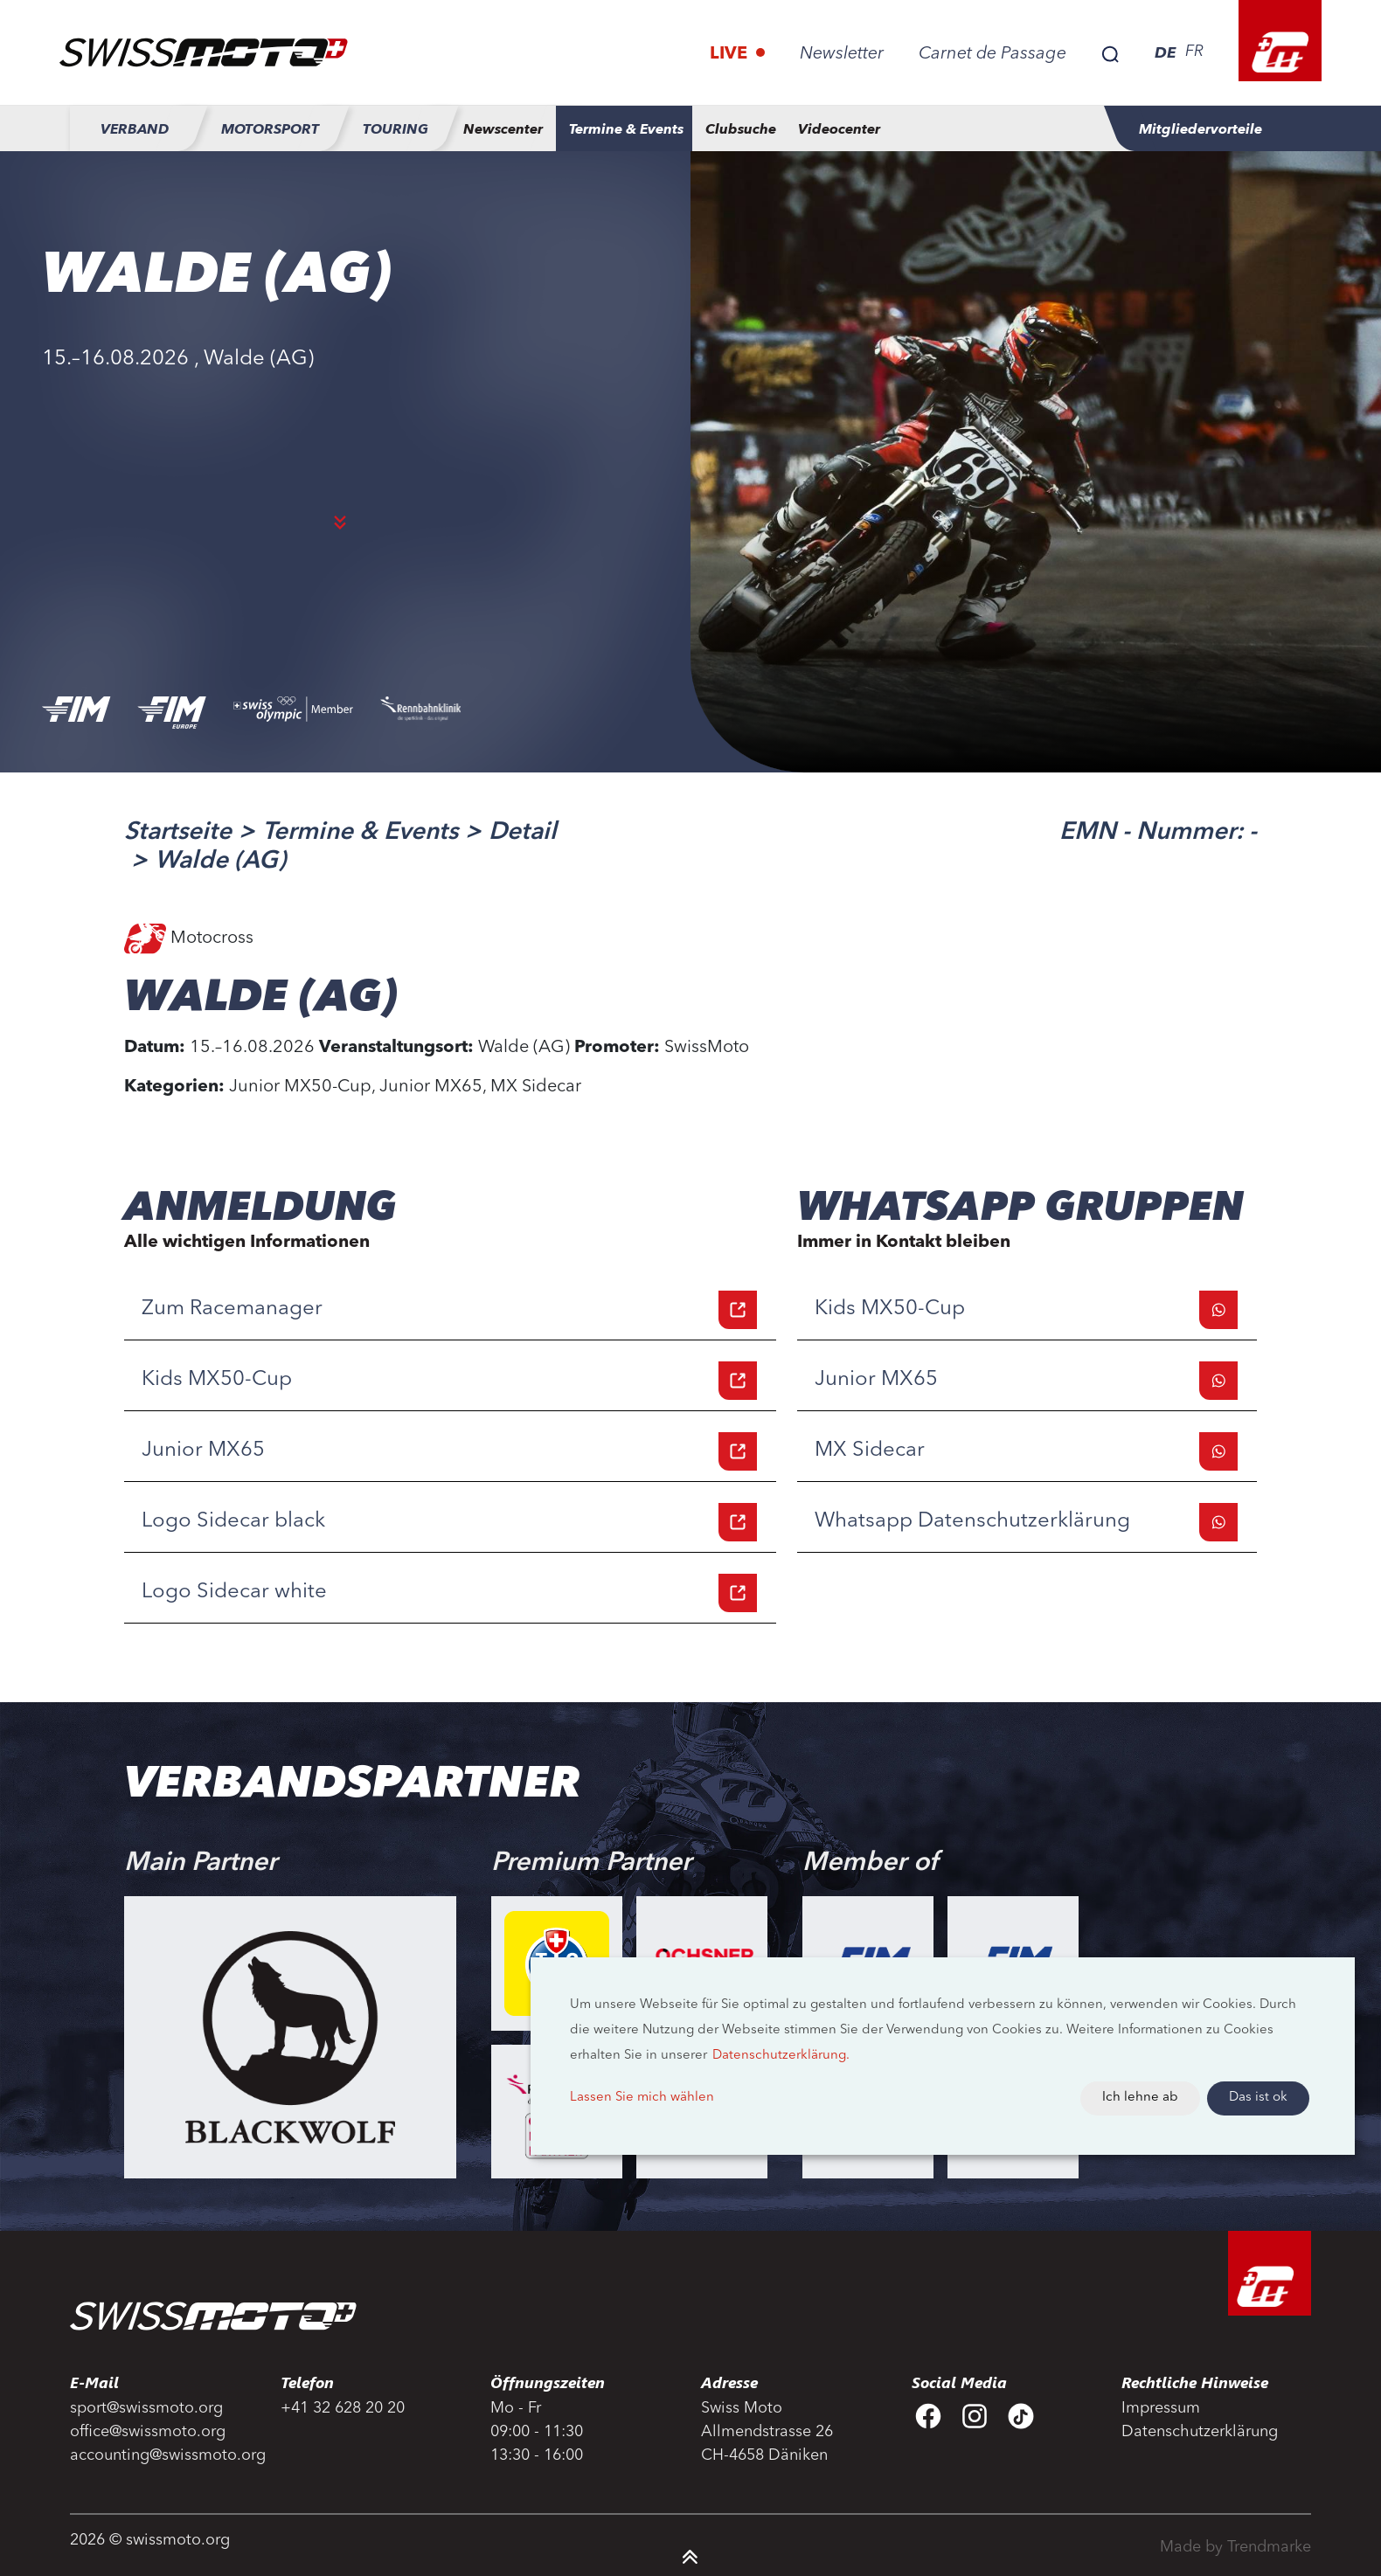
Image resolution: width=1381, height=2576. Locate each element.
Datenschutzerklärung (1199, 2432)
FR (1194, 51)
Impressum (1160, 2408)
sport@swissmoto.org (146, 2408)
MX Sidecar (1026, 1451)
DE (1165, 52)
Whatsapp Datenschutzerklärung (1026, 1522)
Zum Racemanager (449, 1310)
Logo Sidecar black (449, 1522)
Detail (523, 833)
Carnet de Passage (992, 54)
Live (731, 54)
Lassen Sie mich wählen (642, 2097)
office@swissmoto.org (148, 2432)
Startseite (178, 833)
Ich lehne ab (1140, 2097)
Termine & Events (360, 833)
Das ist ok (1258, 2097)
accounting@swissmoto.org (165, 2455)
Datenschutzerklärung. (781, 2055)
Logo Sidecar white (449, 1593)
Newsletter (842, 54)
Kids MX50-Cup (449, 1380)
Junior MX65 (449, 1451)
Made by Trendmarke (1235, 2547)
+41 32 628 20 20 (343, 2408)
